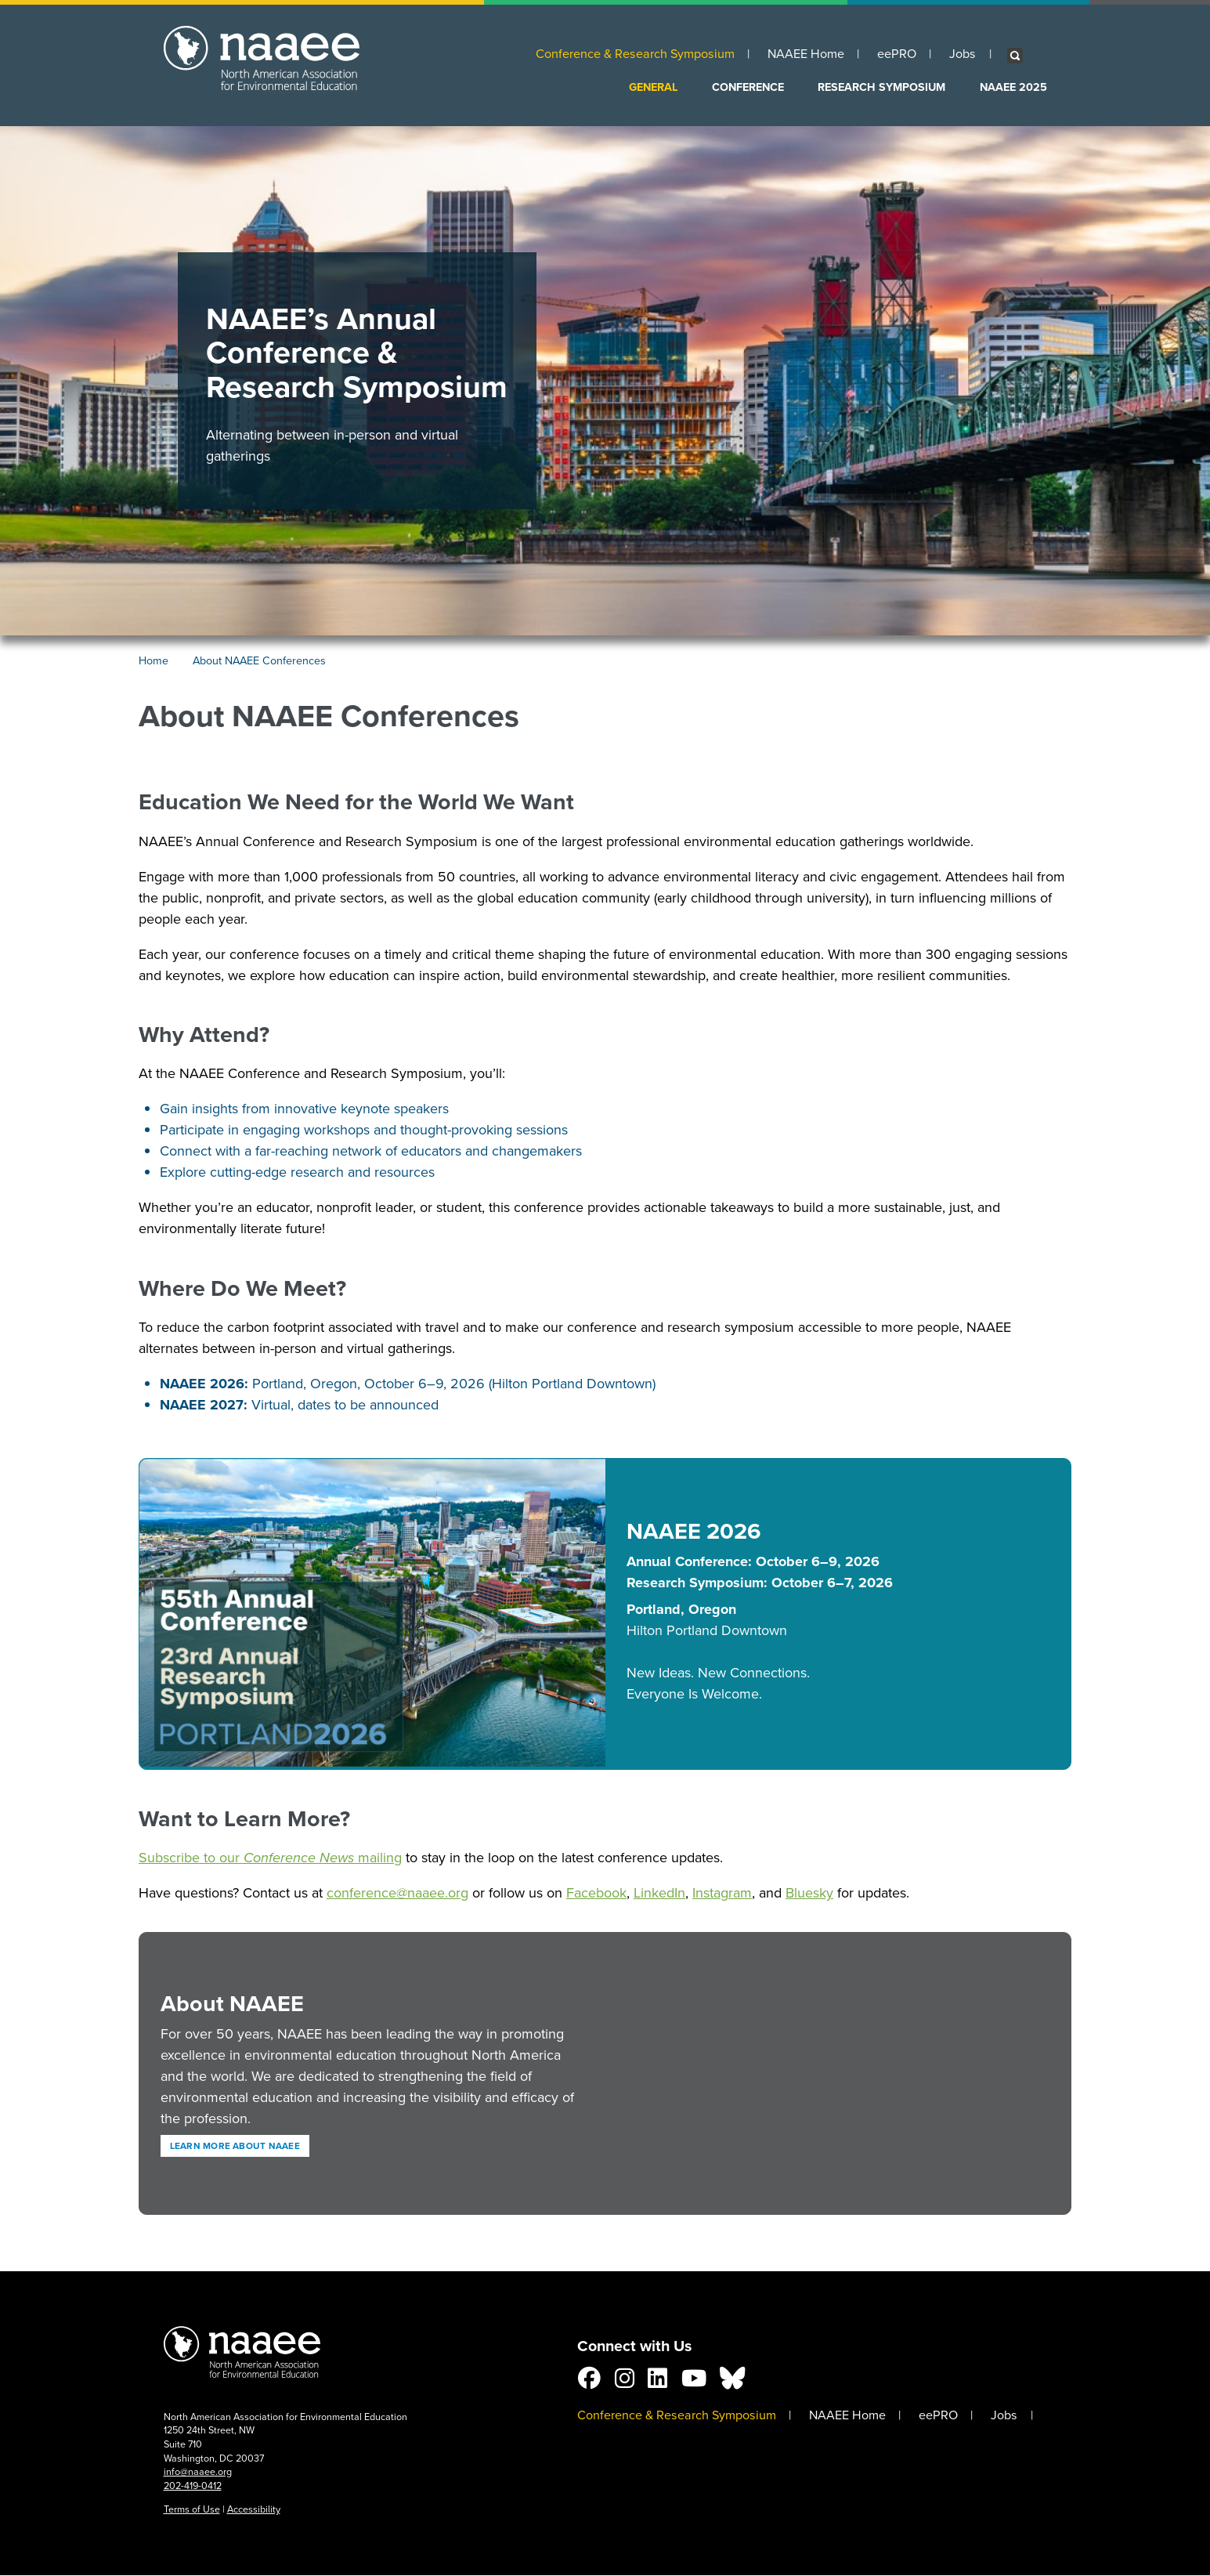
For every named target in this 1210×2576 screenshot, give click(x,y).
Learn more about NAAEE (235, 2146)
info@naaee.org (198, 2471)
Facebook (596, 1893)
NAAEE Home (806, 54)
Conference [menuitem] (748, 87)
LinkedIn (659, 1893)
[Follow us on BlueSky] (732, 2382)
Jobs (962, 54)
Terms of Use (192, 2509)
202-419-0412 (193, 2485)
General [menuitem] (653, 87)
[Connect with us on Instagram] (624, 2382)
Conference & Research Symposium (635, 54)
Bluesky (809, 1893)
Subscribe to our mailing (270, 1857)
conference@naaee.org (397, 1893)
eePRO (896, 54)
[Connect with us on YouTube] (693, 2382)
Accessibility (253, 2509)
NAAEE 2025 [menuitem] (1013, 87)
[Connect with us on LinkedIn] (657, 2382)
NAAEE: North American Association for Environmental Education (261, 69)
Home (153, 661)
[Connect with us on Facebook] (589, 2382)
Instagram (722, 1893)
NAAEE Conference (242, 2356)
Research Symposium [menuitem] (881, 87)
